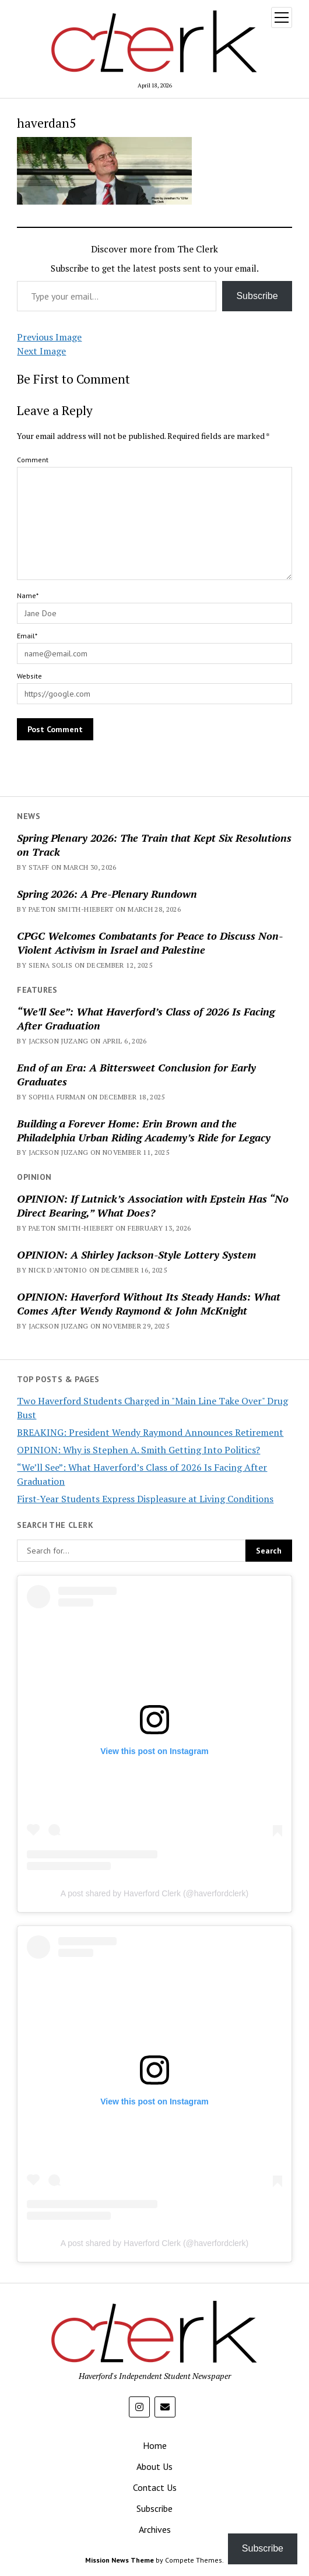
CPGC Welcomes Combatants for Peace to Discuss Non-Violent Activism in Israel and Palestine (150, 943)
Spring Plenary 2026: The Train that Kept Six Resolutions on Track (154, 845)
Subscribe (257, 296)
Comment (32, 459)
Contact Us (155, 2487)
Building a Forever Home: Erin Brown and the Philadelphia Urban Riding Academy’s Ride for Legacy (144, 1130)
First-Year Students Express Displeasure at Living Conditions (145, 1498)
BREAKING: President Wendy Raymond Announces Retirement (150, 1432)
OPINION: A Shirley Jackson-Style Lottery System (136, 1254)
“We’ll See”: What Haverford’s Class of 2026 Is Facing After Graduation (146, 1018)
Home (155, 2445)
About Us (154, 2466)
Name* (27, 595)
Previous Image (49, 337)
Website (29, 676)
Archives (155, 2529)
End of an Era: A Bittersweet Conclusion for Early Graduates (136, 1074)
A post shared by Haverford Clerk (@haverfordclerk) (154, 1893)
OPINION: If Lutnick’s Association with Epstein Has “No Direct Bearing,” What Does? (153, 1206)
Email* (27, 635)
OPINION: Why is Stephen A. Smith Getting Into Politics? (138, 1449)
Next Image (41, 351)
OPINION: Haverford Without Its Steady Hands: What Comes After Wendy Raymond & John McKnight (148, 1303)
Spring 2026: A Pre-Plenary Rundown (107, 894)
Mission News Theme (119, 2560)
